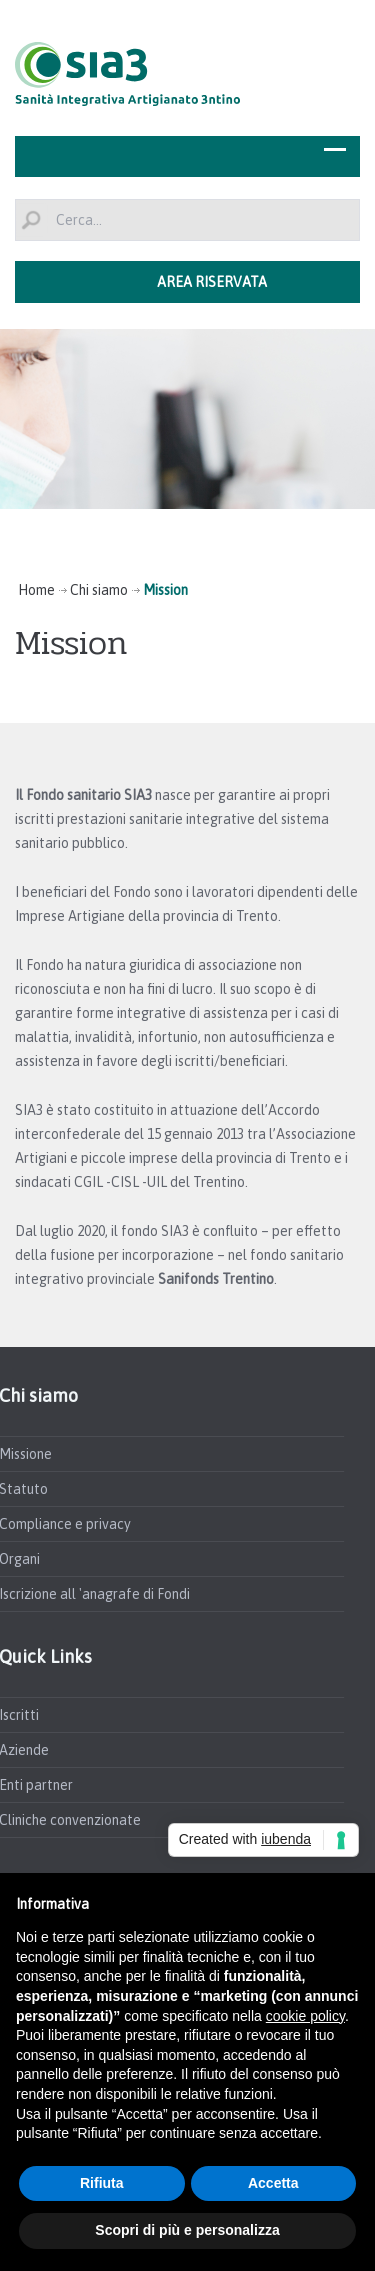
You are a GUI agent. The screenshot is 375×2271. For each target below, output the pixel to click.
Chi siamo (99, 590)
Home (36, 590)
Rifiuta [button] (102, 2183)
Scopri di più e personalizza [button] (187, 2230)
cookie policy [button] (305, 2016)
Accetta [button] (273, 2183)
